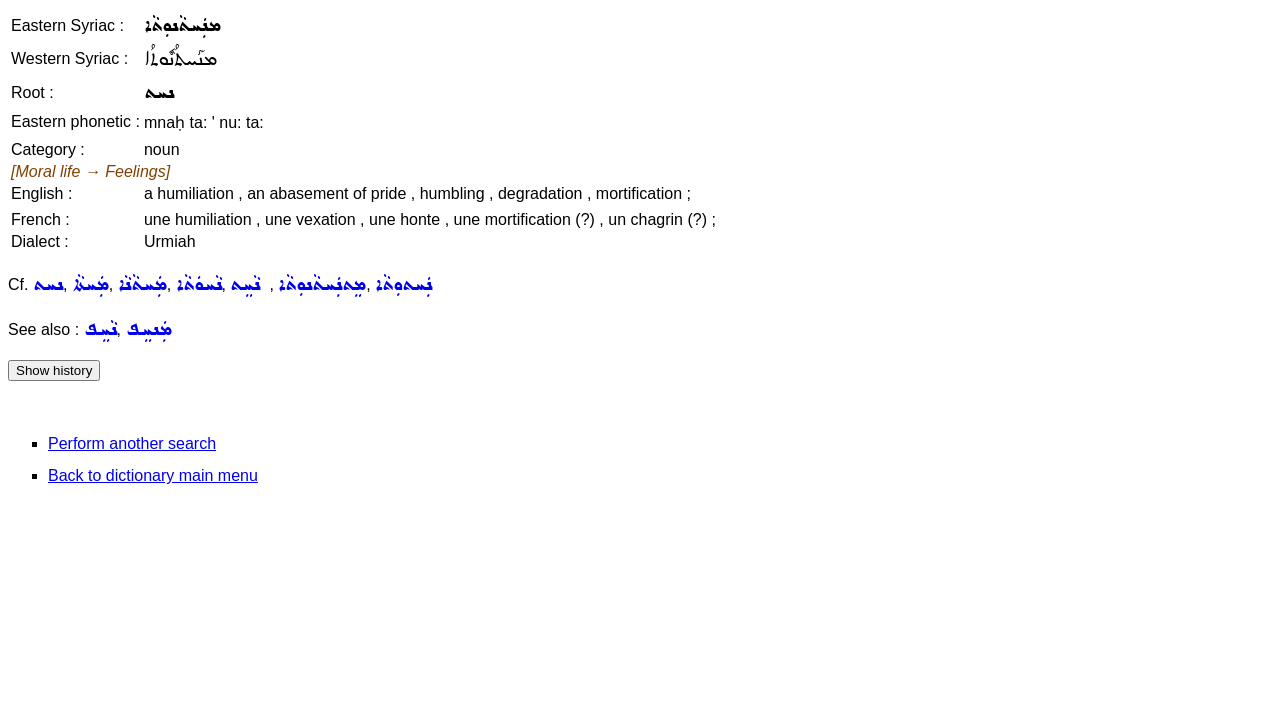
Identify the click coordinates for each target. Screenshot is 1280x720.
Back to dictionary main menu (153, 475)
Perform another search (132, 443)
